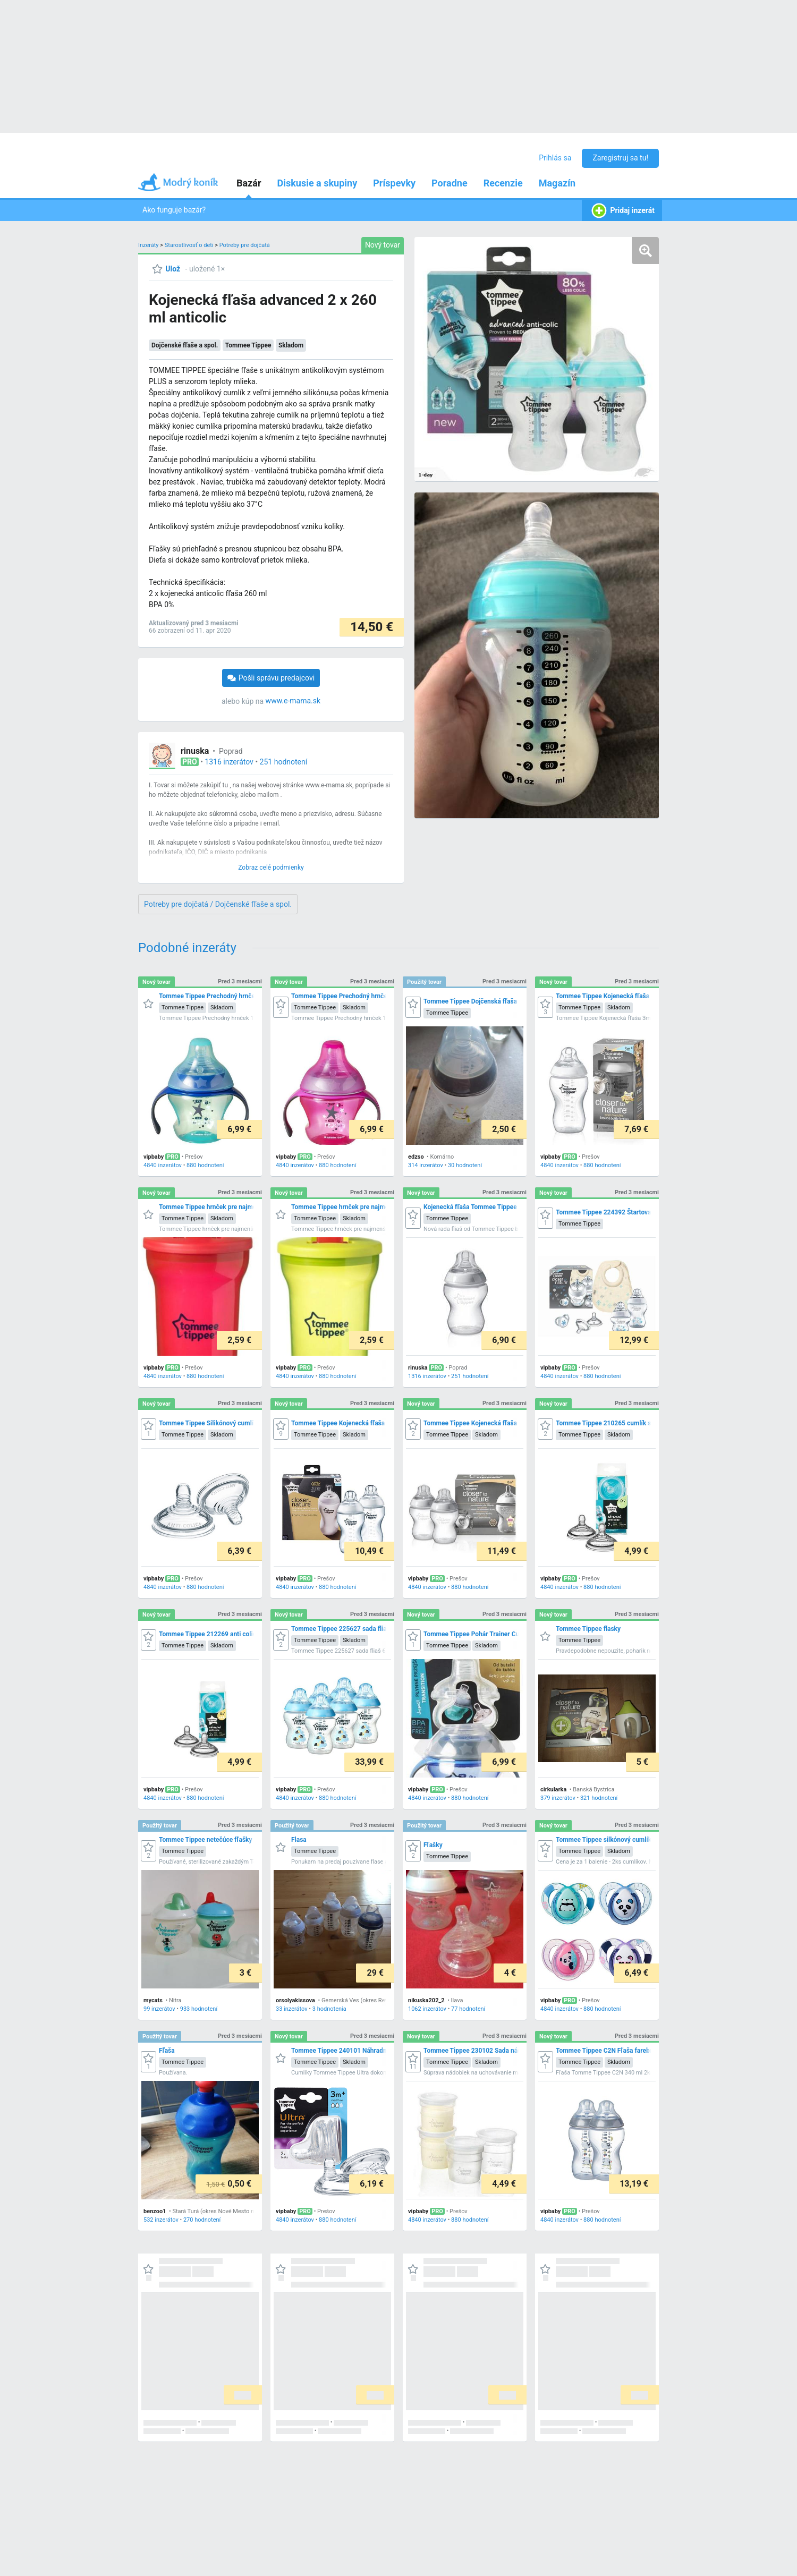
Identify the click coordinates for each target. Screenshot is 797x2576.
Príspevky (394, 183)
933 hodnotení (198, 2008)
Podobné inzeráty (187, 947)
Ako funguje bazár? (174, 210)
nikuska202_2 (426, 2000)
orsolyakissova (295, 2000)
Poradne (449, 183)
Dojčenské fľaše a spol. (184, 345)
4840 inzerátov (162, 1165)
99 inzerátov (159, 2008)
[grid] (398, 1704)
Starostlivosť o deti (189, 245)
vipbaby (153, 1156)
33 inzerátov (292, 2008)
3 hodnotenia (329, 2008)
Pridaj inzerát (622, 210)
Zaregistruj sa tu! (620, 158)
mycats (153, 2000)
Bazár (248, 183)
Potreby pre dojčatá (244, 245)
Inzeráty (148, 245)
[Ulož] (166, 269)
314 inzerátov (425, 1165)
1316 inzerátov (229, 762)
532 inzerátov (161, 2219)
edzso (416, 1156)
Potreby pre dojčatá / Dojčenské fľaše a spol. (218, 904)
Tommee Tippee (248, 345)
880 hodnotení (205, 1165)
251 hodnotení (284, 762)
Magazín (557, 183)
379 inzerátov (557, 1798)
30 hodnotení (465, 1165)
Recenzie (503, 183)
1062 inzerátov (427, 2008)
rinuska (195, 751)
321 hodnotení (598, 1798)
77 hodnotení (468, 2008)
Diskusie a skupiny (317, 183)
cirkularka (553, 1789)
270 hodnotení (202, 2219)
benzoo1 (154, 2211)
